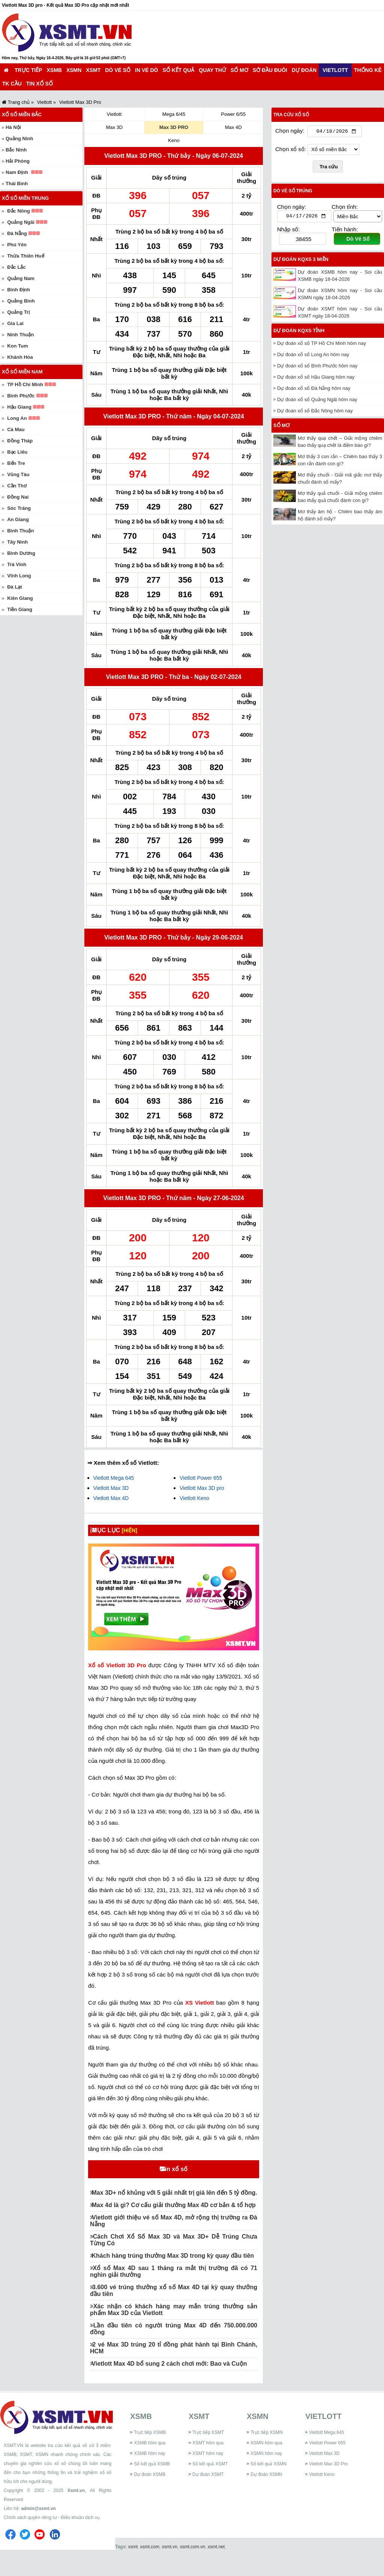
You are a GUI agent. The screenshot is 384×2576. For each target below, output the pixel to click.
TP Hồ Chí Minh (25, 384)
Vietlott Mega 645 (113, 1478)
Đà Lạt (14, 587)
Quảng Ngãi (20, 222)
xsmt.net (216, 2567)
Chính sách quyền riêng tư (30, 2537)
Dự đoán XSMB (149, 2494)
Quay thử (212, 70)
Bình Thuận (20, 530)
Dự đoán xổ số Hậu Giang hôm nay (315, 379)
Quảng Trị (18, 312)
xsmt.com (149, 2567)
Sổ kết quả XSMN (268, 2484)
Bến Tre (16, 463)
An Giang (18, 519)
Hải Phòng (18, 161)
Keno (173, 140)
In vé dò (146, 70)
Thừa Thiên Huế (25, 256)
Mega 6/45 (173, 114)
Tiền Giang (19, 609)
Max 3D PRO (173, 127)
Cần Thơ (17, 486)
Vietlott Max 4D (111, 1498)
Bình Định (18, 289)
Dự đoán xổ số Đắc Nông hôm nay (315, 412)
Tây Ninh (17, 542)
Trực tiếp (28, 70)
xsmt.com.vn (192, 2567)
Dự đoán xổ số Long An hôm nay (313, 356)
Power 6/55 (233, 114)
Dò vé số (117, 70)
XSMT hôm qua (208, 2463)
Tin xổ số (39, 84)
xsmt (133, 2567)
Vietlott (335, 70)
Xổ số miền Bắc (22, 114)
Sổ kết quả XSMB (152, 2484)
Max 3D (114, 127)
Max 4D (233, 127)
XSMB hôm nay (149, 2473)
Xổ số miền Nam (22, 372)
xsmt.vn (169, 2567)
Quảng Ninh (19, 138)
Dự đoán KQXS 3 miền (300, 261)
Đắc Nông (18, 211)
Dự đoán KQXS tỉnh (298, 332)
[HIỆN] (135, 1530)
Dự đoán (304, 70)
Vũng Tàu (18, 474)
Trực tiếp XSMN (266, 2452)
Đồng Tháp (20, 441)
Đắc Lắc (16, 267)
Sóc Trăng (19, 508)
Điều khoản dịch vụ (80, 2537)
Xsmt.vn (76, 2510)
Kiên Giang (20, 598)
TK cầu (12, 84)
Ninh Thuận (20, 334)
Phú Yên (17, 244)
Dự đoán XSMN (266, 2494)
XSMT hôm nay (207, 2473)
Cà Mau (15, 429)
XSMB (54, 70)
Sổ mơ (239, 70)
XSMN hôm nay (266, 2473)
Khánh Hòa (20, 357)
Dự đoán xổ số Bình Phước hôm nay (317, 367)
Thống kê (368, 70)
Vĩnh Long (19, 575)
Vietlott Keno (194, 1498)
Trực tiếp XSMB (150, 2452)
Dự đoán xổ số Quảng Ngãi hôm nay (317, 401)
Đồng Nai (17, 497)
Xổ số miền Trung (25, 198)
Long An (17, 418)
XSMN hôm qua (266, 2463)
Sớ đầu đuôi (270, 70)
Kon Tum (17, 346)
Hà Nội (13, 127)
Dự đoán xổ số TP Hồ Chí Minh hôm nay (321, 345)
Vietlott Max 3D (111, 1488)
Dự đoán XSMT (208, 2494)
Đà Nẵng (17, 233)
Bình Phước (20, 396)
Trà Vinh (16, 564)
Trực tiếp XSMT (208, 2452)
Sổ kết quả (179, 70)
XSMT (93, 70)
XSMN (73, 70)
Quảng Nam (20, 278)
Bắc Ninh (16, 150)
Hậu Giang (19, 407)
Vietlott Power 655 (201, 1478)
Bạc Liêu (17, 452)
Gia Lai (15, 323)
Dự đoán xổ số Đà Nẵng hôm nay (313, 390)
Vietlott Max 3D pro (202, 1488)
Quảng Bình (20, 301)
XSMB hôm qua (149, 2463)
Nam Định (17, 172)
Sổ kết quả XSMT (210, 2484)
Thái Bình (17, 183)
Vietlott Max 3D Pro (328, 2484)
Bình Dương (21, 553)
